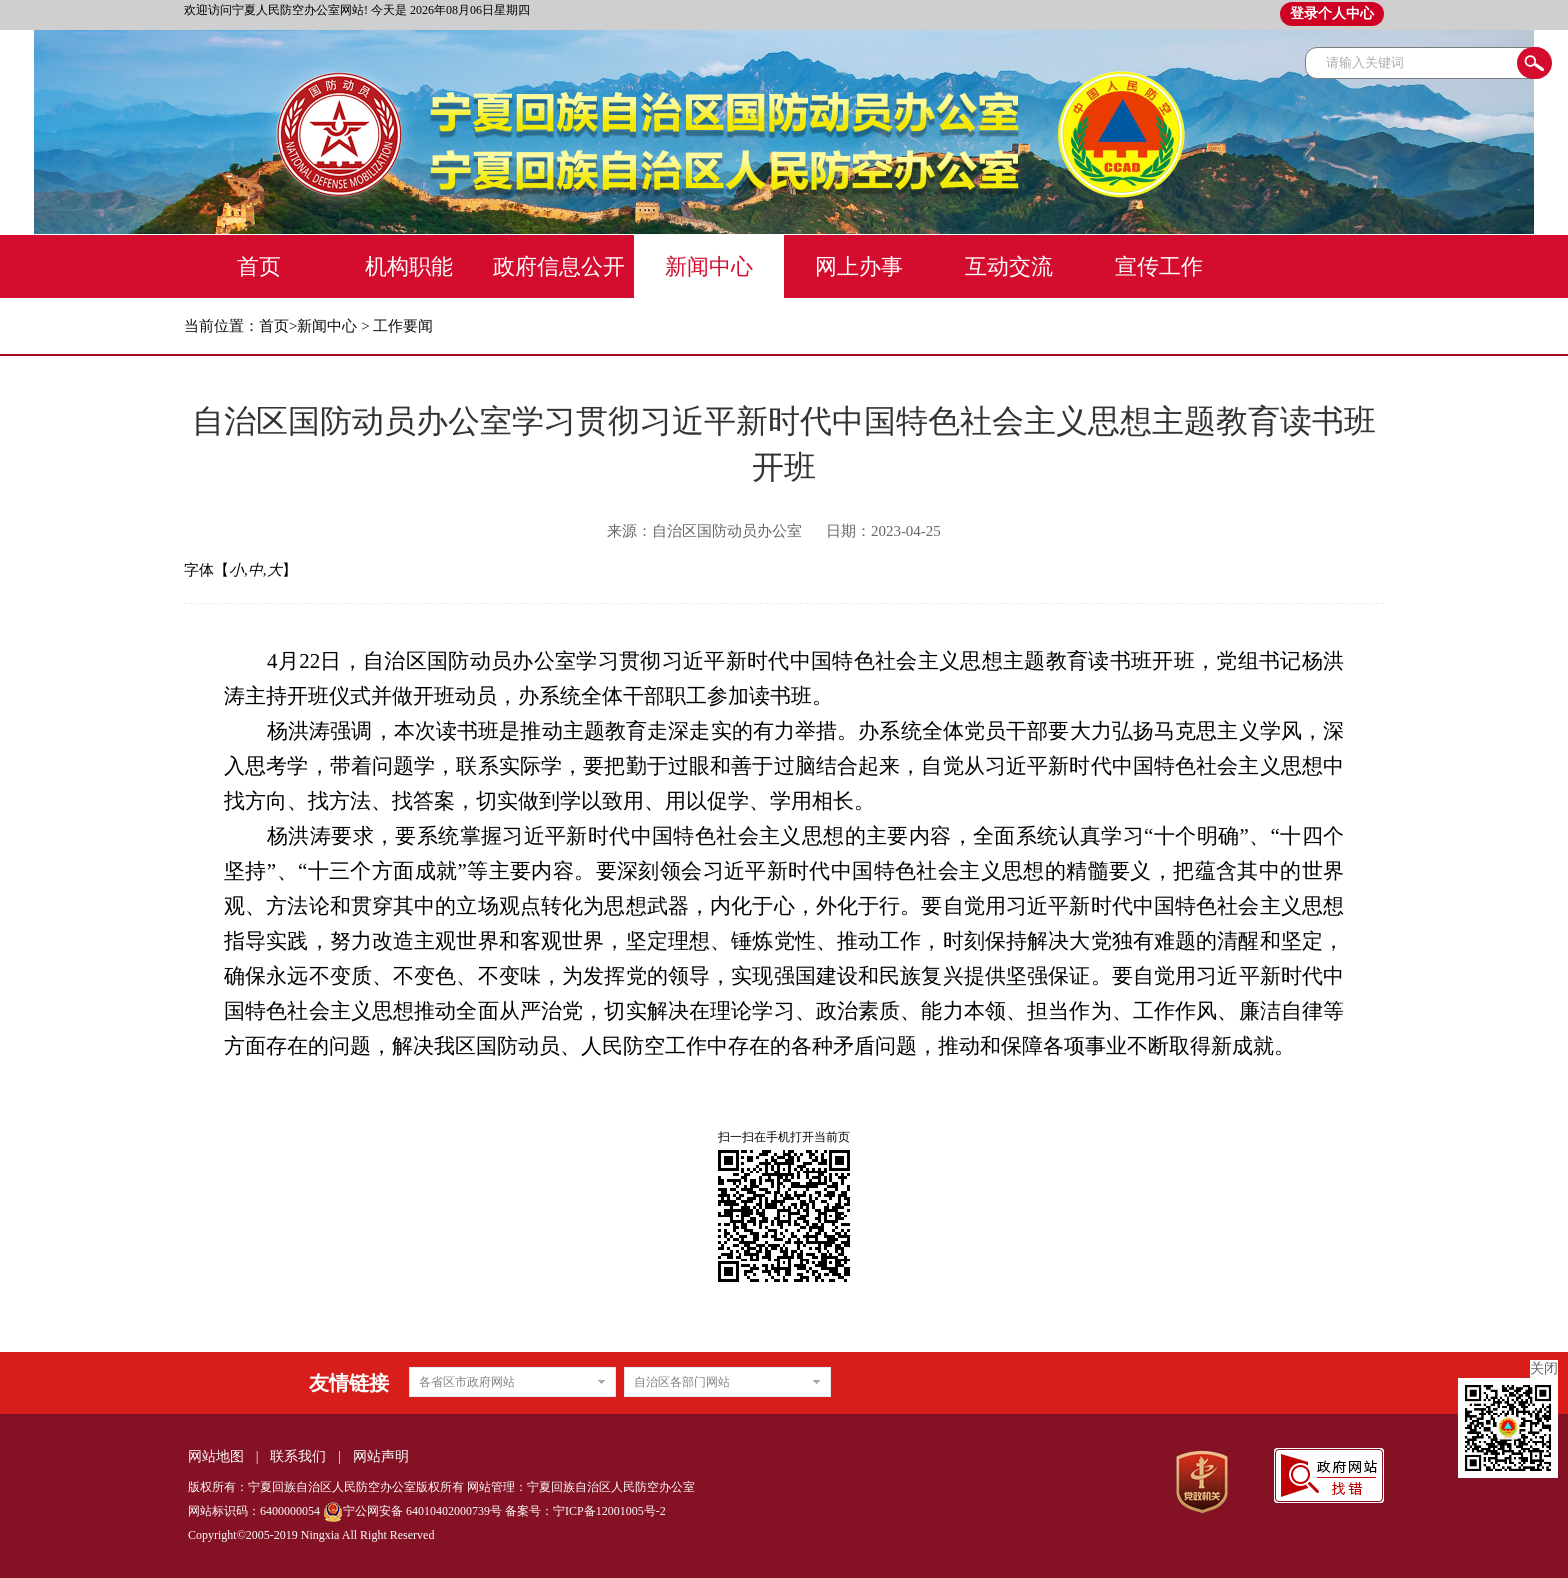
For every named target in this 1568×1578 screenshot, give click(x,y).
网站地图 (216, 1456)
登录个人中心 (1332, 13)
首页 (274, 326)
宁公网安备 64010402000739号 (412, 1511)
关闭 (1544, 1368)
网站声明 (381, 1456)
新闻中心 (327, 326)
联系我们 (298, 1456)
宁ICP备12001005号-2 (609, 1511)
